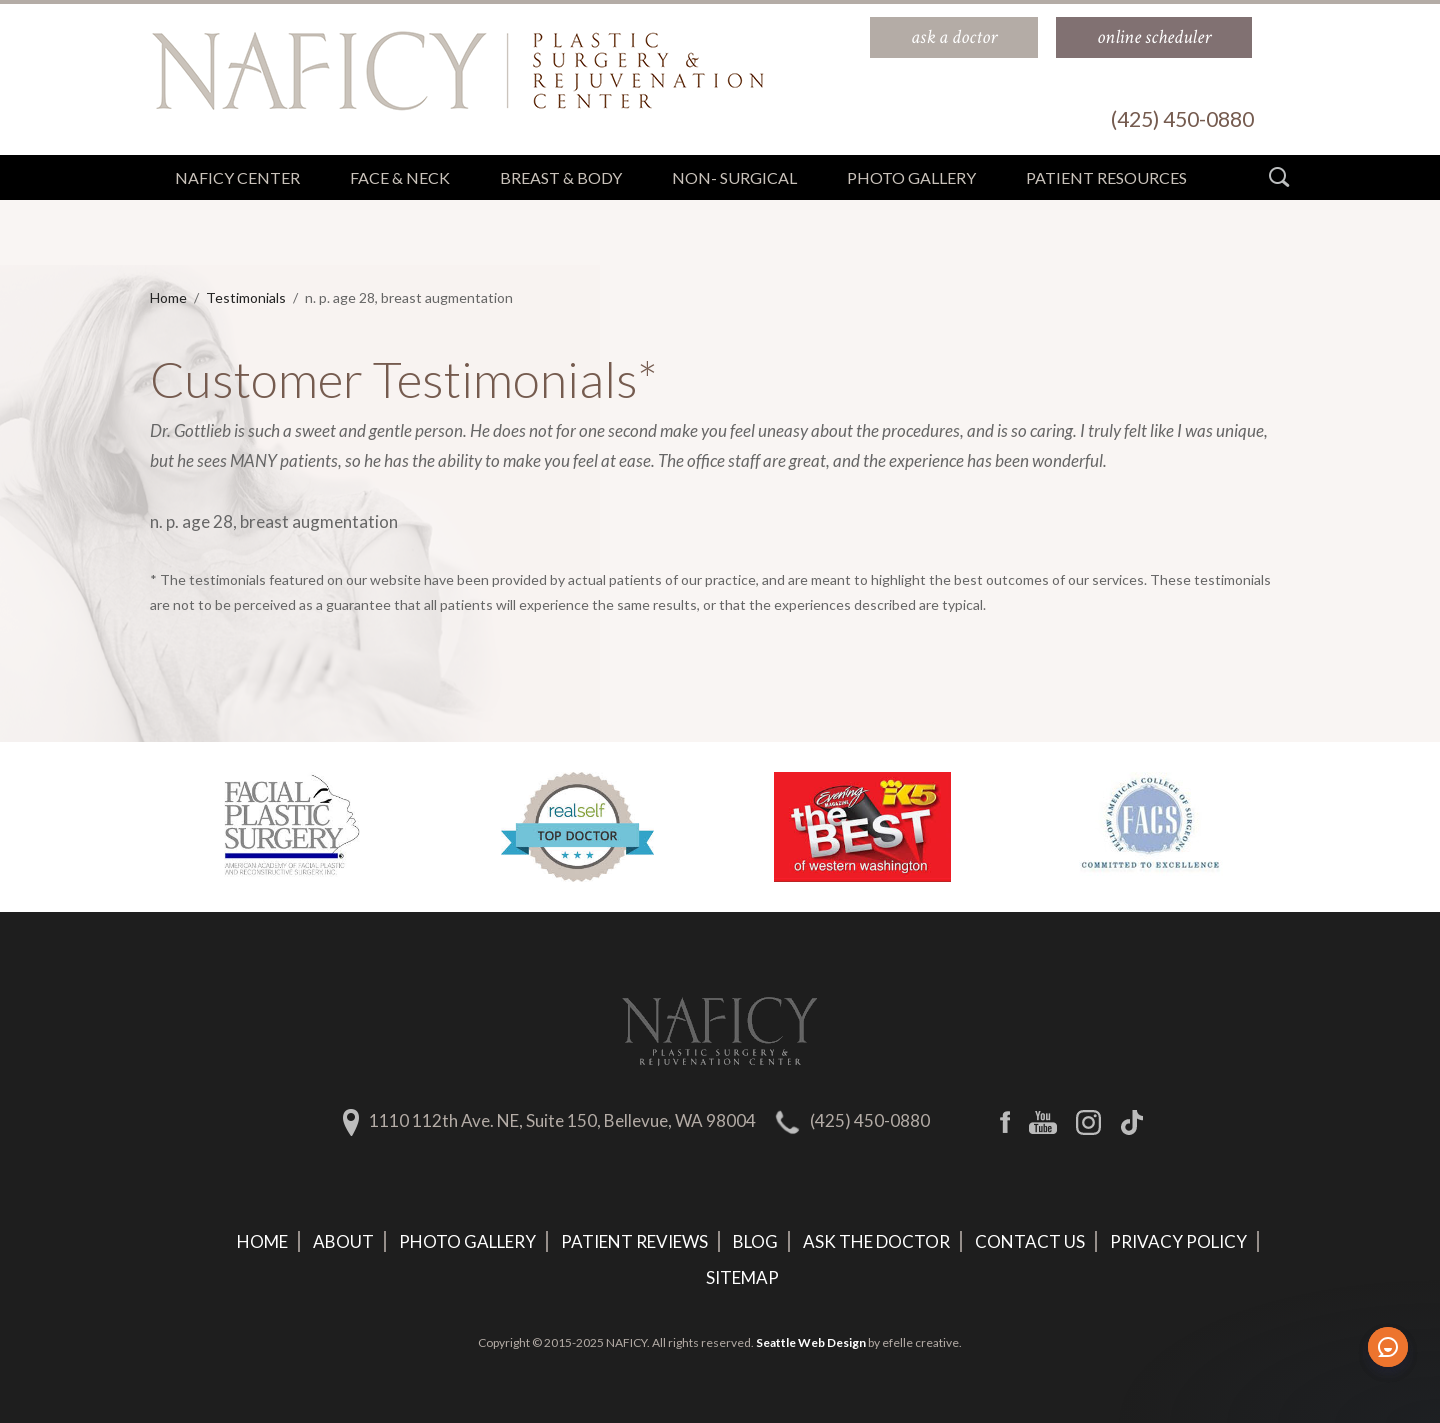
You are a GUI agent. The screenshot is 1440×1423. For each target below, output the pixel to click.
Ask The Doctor (876, 1241)
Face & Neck (400, 177)
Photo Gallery (467, 1241)
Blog (755, 1241)
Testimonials (246, 297)
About (343, 1241)
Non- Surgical (734, 177)
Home (168, 297)
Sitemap (742, 1277)
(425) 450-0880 (870, 1120)
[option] (292, 827)
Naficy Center (237, 177)
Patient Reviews (634, 1241)
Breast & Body (561, 177)
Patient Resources (1106, 177)
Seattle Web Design (811, 1342)
